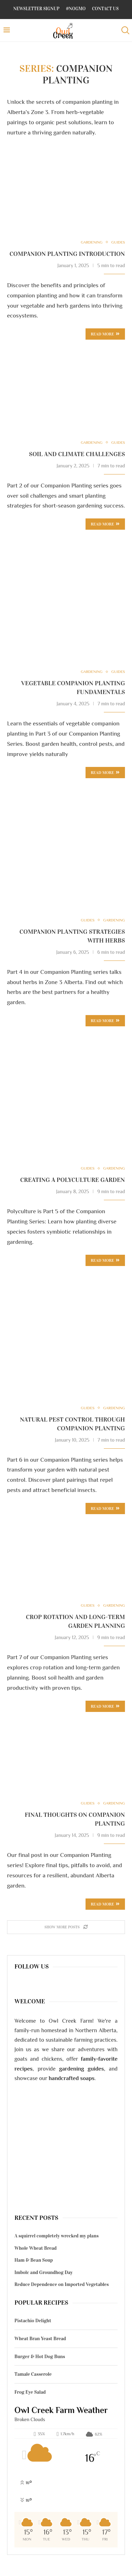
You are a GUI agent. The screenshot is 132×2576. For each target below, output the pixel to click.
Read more (105, 334)
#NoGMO (76, 9)
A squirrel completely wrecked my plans (56, 2236)
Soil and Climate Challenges (77, 454)
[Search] (124, 30)
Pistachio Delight (32, 2321)
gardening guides (81, 2069)
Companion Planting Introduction (67, 254)
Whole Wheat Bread (35, 2248)
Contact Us (105, 9)
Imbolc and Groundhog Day (43, 2272)
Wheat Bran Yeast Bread (40, 2339)
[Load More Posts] (66, 1927)
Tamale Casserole (33, 2374)
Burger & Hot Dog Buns (39, 2357)
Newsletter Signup (36, 9)
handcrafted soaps (72, 2078)
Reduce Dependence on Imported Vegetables (61, 2284)
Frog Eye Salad (30, 2392)
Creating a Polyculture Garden (72, 1180)
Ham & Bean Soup (33, 2260)
